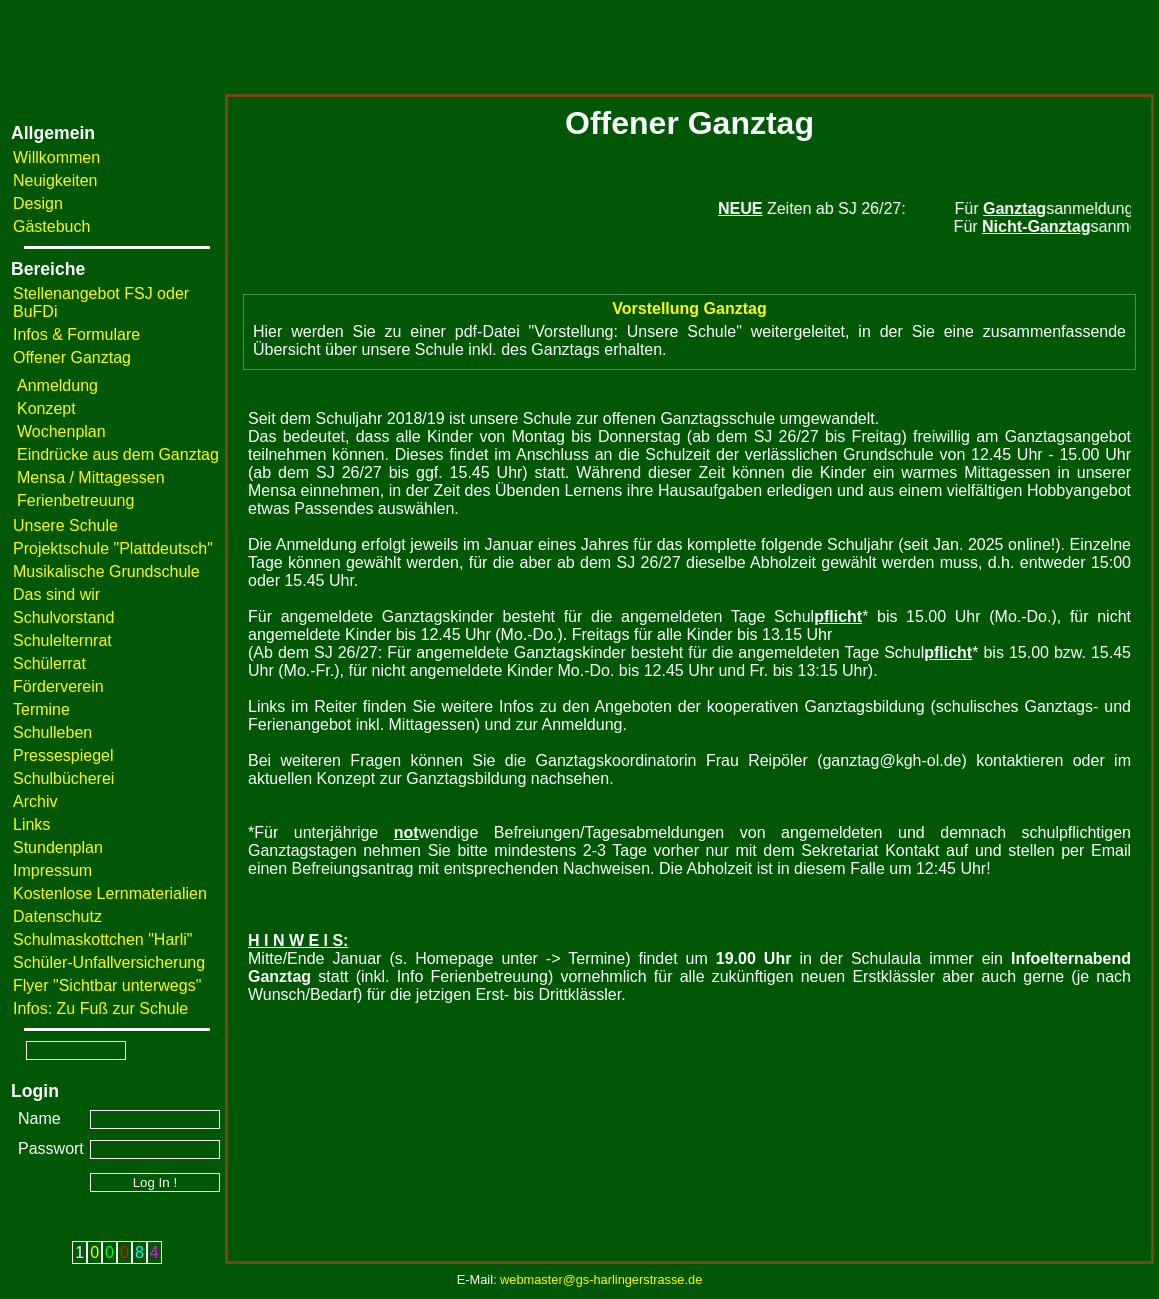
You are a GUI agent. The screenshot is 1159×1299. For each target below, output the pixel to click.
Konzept (46, 408)
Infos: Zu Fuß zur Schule (100, 1008)
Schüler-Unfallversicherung (109, 962)
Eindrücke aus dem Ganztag (118, 454)
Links (31, 824)
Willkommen (56, 157)
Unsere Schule (65, 525)
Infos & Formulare (76, 334)
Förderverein (58, 686)
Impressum (52, 870)
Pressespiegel (63, 755)
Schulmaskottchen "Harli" (102, 939)
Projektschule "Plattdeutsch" (113, 548)
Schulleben (52, 732)
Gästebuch (51, 226)
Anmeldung (57, 385)
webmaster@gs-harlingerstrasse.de (601, 1279)
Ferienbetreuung (75, 500)
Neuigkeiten (55, 180)
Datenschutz (57, 916)
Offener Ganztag (72, 357)
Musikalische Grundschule (106, 571)
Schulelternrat (62, 640)
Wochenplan (61, 431)
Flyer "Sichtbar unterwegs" (107, 985)
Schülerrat (49, 663)
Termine (41, 709)
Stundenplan (58, 847)
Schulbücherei (63, 778)
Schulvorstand (63, 617)
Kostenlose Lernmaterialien (110, 893)
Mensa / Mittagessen (91, 477)
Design (38, 203)
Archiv (35, 801)
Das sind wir (56, 594)
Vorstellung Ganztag (689, 308)
